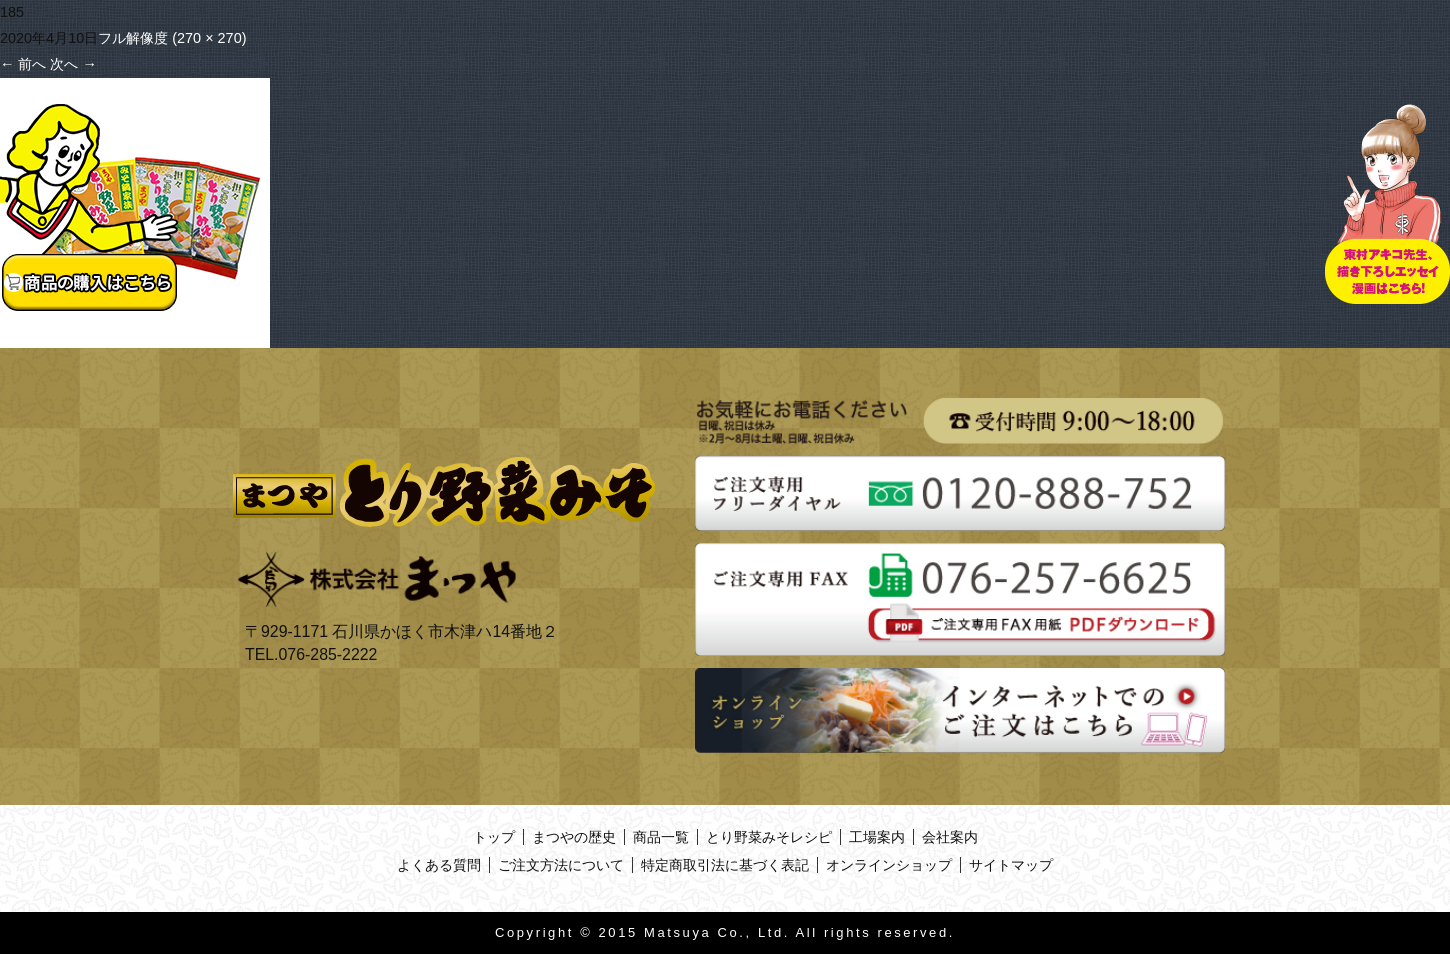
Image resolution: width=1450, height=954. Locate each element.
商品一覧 (661, 837)
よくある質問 (439, 865)
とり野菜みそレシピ (769, 837)
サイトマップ (1011, 865)
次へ (73, 64)
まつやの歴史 (574, 837)
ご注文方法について (561, 865)
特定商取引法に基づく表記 (725, 865)
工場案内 (877, 837)
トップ (494, 837)
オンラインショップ (889, 865)
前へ (23, 64)
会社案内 (950, 837)
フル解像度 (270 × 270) (172, 38)
